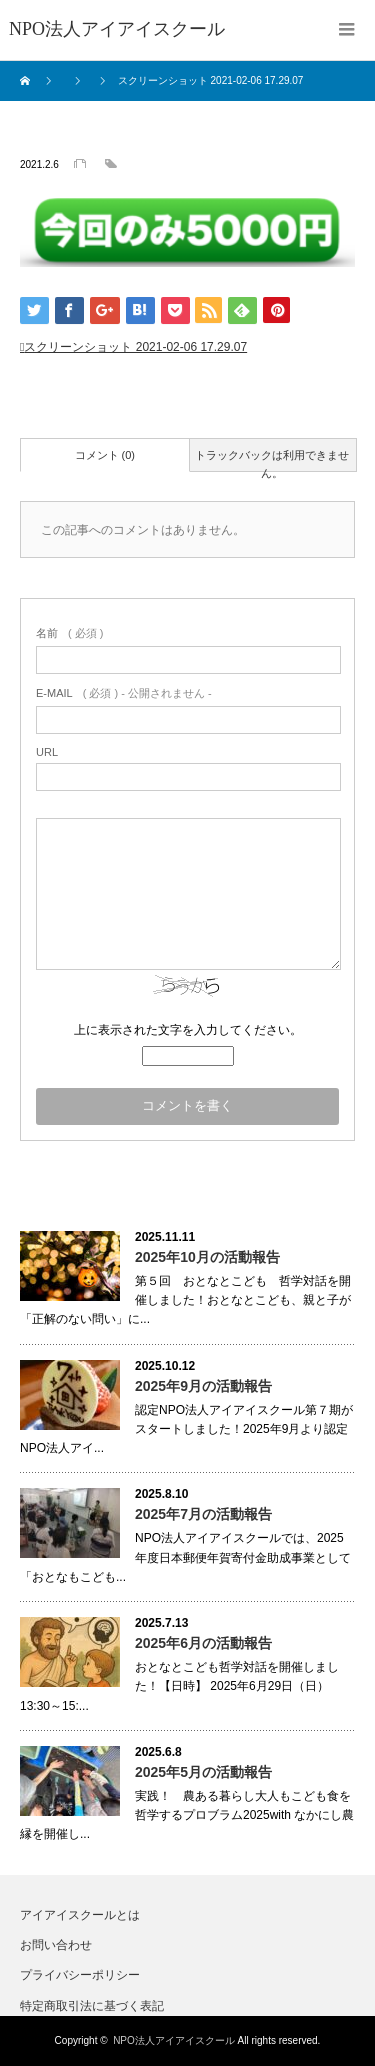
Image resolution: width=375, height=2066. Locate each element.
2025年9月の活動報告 (203, 1386)
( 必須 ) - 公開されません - (124, 693)
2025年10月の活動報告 (207, 1257)
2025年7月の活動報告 (203, 1514)
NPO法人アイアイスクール (174, 2040)
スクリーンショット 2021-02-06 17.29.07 (135, 347)
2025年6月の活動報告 (203, 1643)
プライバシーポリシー (80, 1975)
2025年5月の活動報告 (203, 1772)
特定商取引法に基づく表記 (92, 2006)
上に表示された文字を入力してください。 (188, 1030)
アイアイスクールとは (80, 1915)
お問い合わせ (56, 1945)
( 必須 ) (69, 633)
